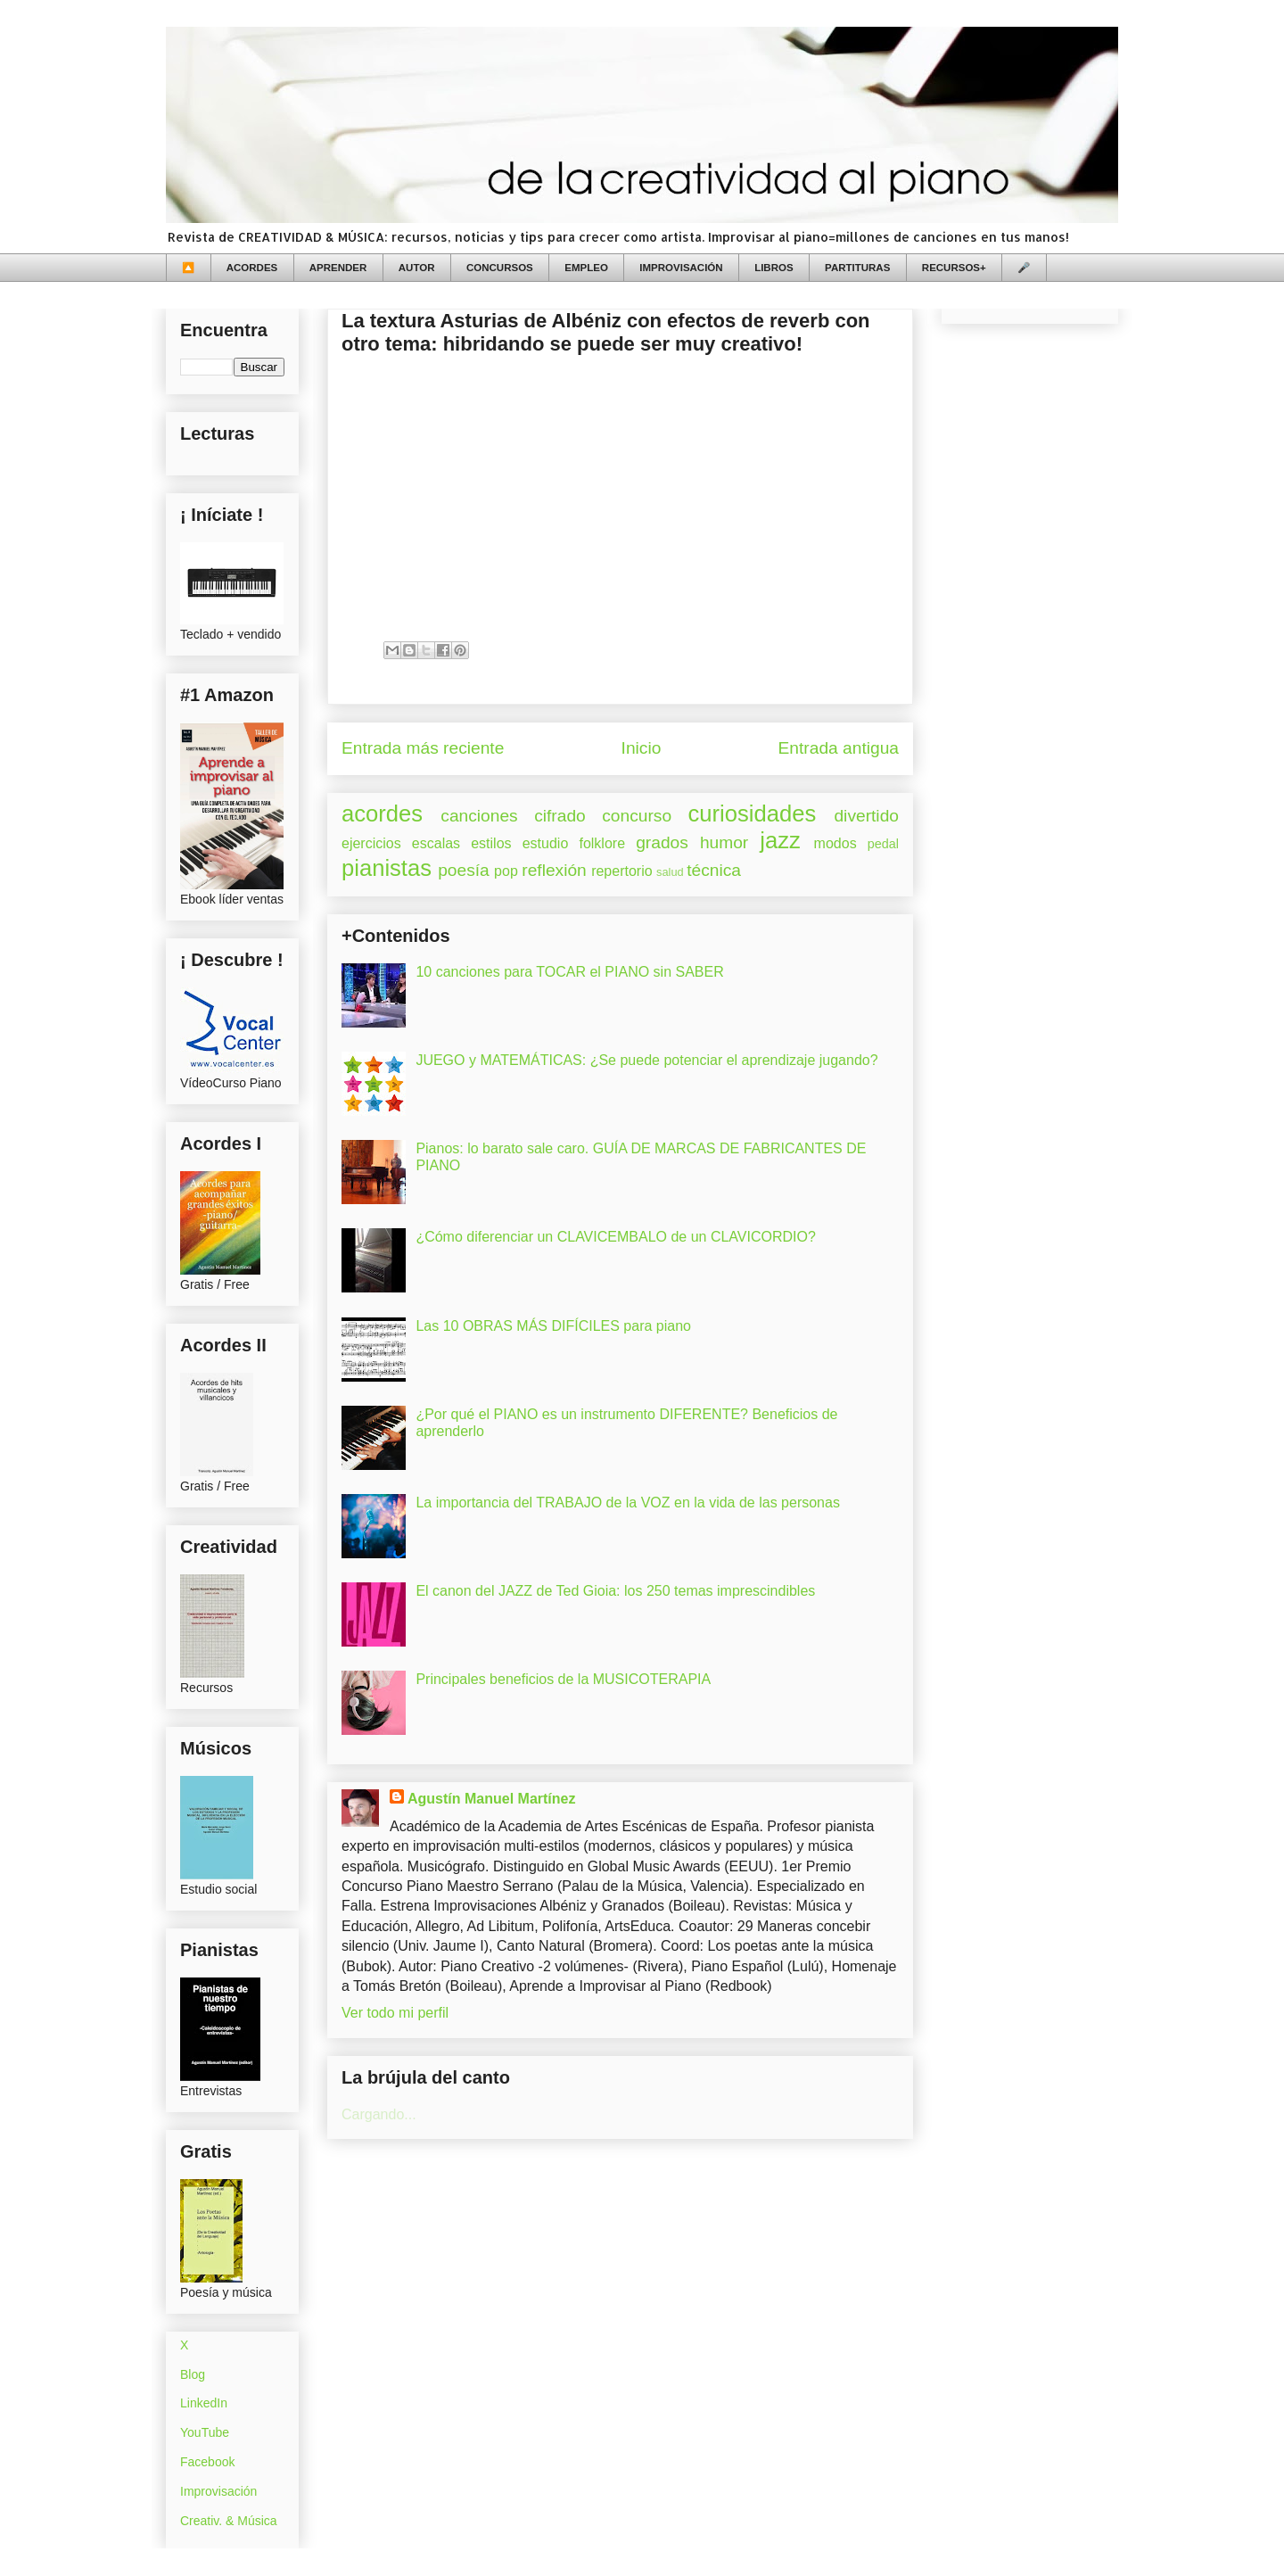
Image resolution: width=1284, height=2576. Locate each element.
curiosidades (752, 813)
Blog (192, 2374)
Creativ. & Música (228, 2521)
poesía (464, 870)
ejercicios (371, 843)
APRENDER (338, 267)
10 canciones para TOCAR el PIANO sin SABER (569, 971)
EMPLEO (586, 267)
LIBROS (773, 267)
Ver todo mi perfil (395, 2012)
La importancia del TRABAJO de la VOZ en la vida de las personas (628, 1502)
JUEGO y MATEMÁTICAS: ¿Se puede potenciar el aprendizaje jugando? (646, 1060)
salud (670, 872)
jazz (780, 840)
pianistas (387, 867)
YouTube (204, 2432)
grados (662, 842)
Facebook (207, 2462)
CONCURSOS (499, 267)
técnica (714, 870)
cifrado (560, 815)
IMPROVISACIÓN (680, 267)
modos (835, 843)
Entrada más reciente (423, 748)
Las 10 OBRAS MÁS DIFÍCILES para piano (553, 1325)
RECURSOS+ (954, 267)
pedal (883, 844)
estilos (491, 843)
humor (724, 842)
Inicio (641, 748)
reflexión (554, 870)
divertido (866, 815)
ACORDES (252, 267)
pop (506, 871)
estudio (546, 843)
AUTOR (417, 267)
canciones (478, 815)
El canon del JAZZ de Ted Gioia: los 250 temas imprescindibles (615, 1590)
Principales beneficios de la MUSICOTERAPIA (563, 1679)
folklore (602, 843)
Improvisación (218, 2491)
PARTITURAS (857, 267)
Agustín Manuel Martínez (491, 1798)
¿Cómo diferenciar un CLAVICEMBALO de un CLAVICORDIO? (615, 1236)
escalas (436, 843)
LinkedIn (203, 2403)
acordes (382, 813)
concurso (636, 815)
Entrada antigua (838, 748)
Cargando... (379, 2114)
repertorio (621, 871)
